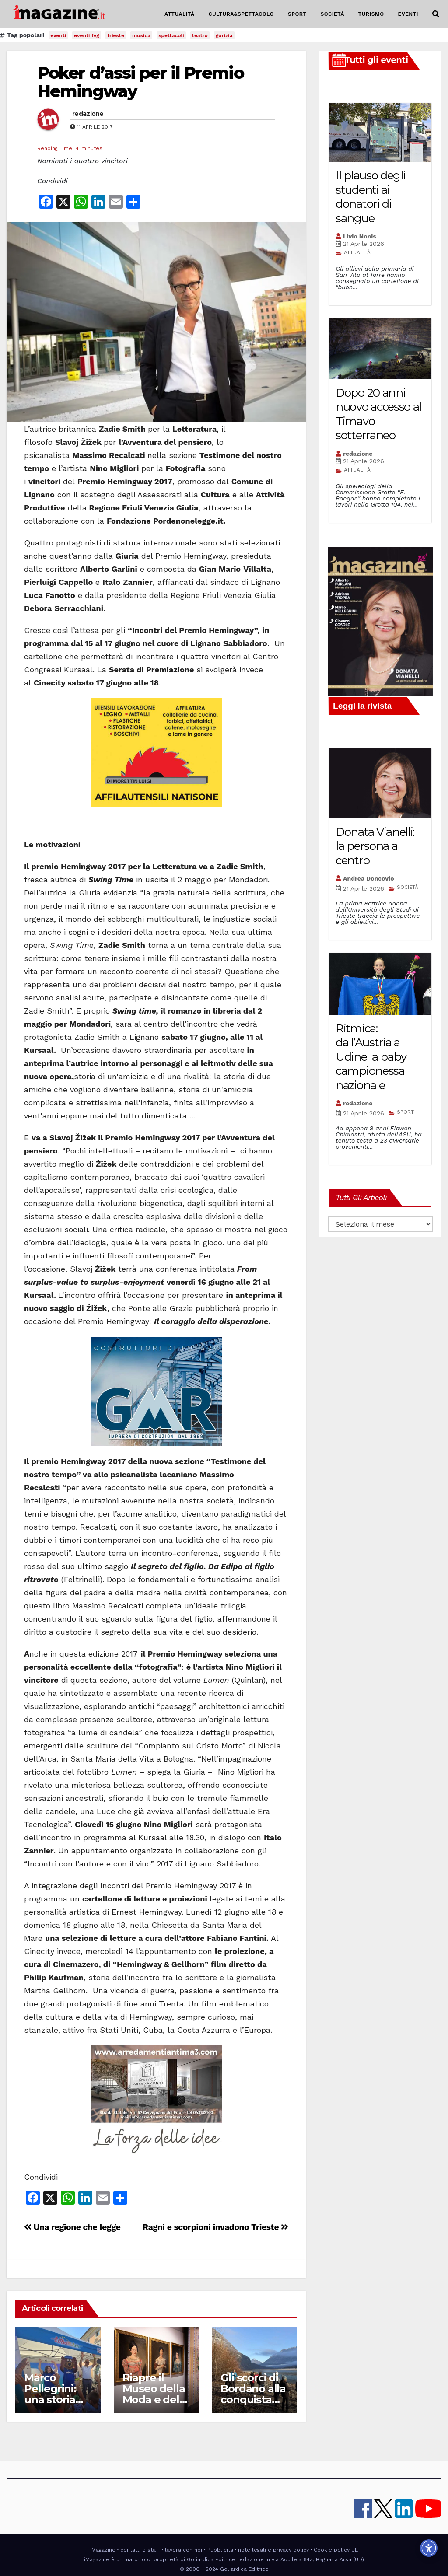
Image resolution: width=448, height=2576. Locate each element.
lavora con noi (183, 2550)
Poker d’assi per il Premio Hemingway (140, 82)
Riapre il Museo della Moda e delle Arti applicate (155, 2399)
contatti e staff (140, 2550)
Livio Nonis (359, 236)
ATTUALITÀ (179, 14)
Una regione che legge (72, 2227)
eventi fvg (86, 35)
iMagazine (103, 2550)
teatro (200, 35)
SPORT (297, 14)
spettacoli (171, 35)
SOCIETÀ (332, 14)
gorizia (224, 35)
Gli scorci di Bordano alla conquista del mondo (253, 2394)
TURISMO (371, 14)
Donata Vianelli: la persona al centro (375, 846)
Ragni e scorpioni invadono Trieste (215, 2227)
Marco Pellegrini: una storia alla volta (50, 2394)
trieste (115, 35)
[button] (435, 14)
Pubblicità (220, 2550)
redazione (88, 114)
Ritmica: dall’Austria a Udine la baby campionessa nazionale (371, 1056)
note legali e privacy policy (273, 2550)
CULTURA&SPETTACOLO (241, 14)
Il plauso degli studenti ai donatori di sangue (371, 196)
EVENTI (408, 14)
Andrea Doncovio (368, 878)
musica (141, 35)
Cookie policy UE (336, 2550)
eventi (58, 35)
